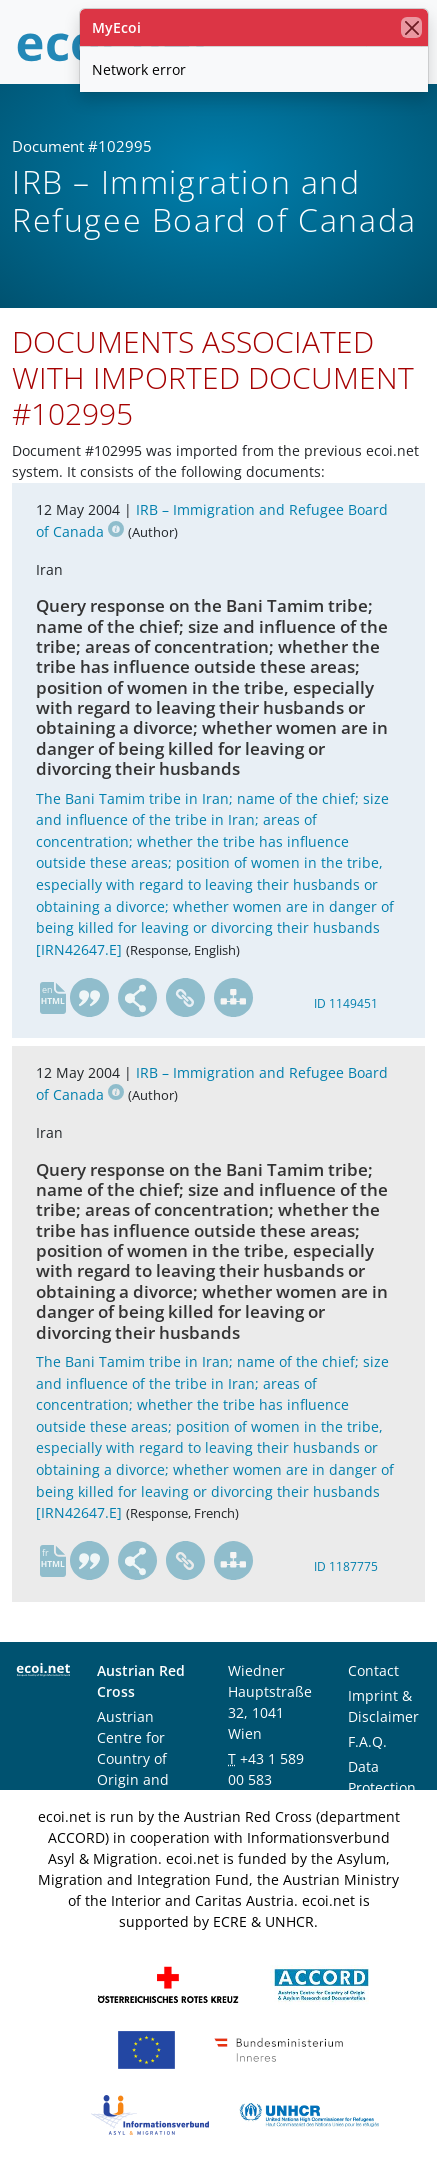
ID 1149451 (346, 1003)
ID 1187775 (346, 1566)
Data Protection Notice (382, 1787)
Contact (373, 1670)
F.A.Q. (367, 1741)
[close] (411, 27)
